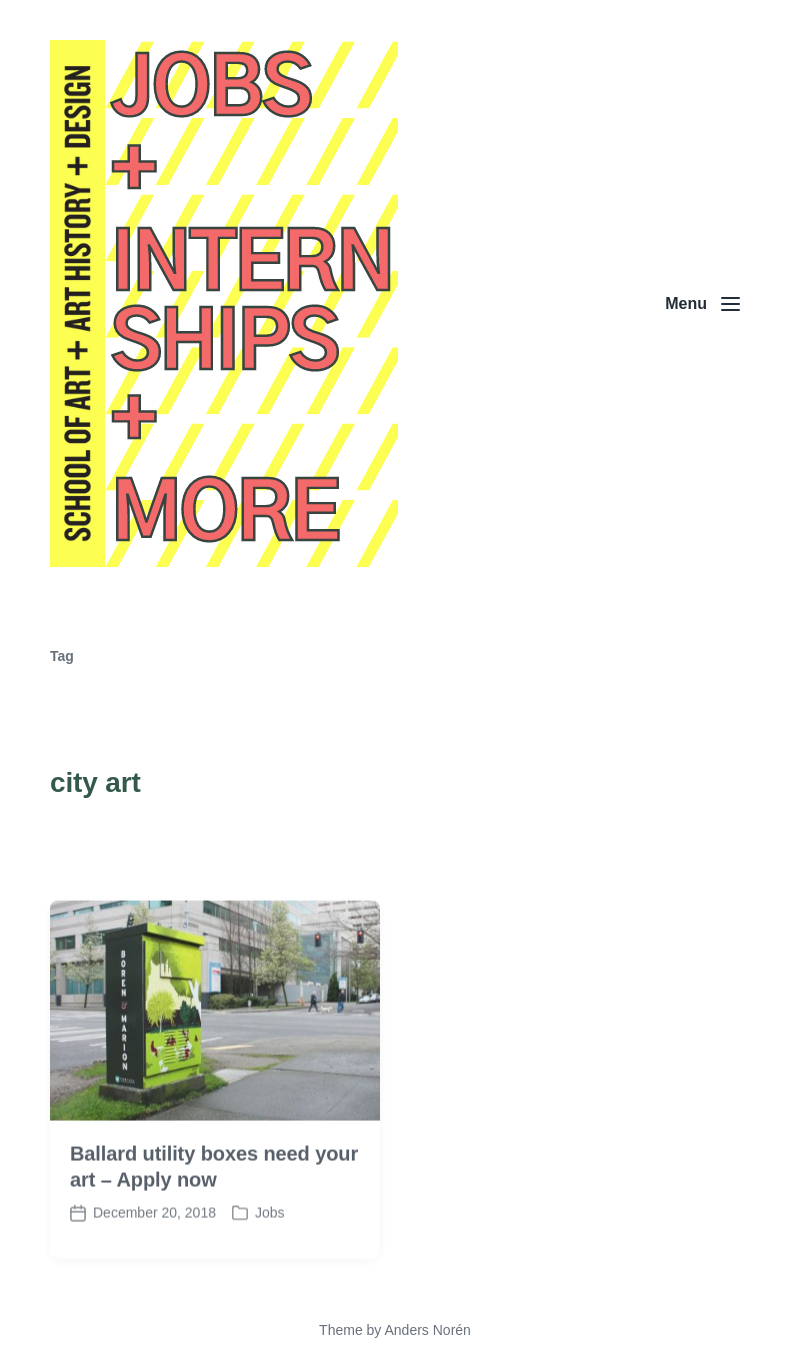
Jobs (270, 1225)
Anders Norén (427, 1330)
